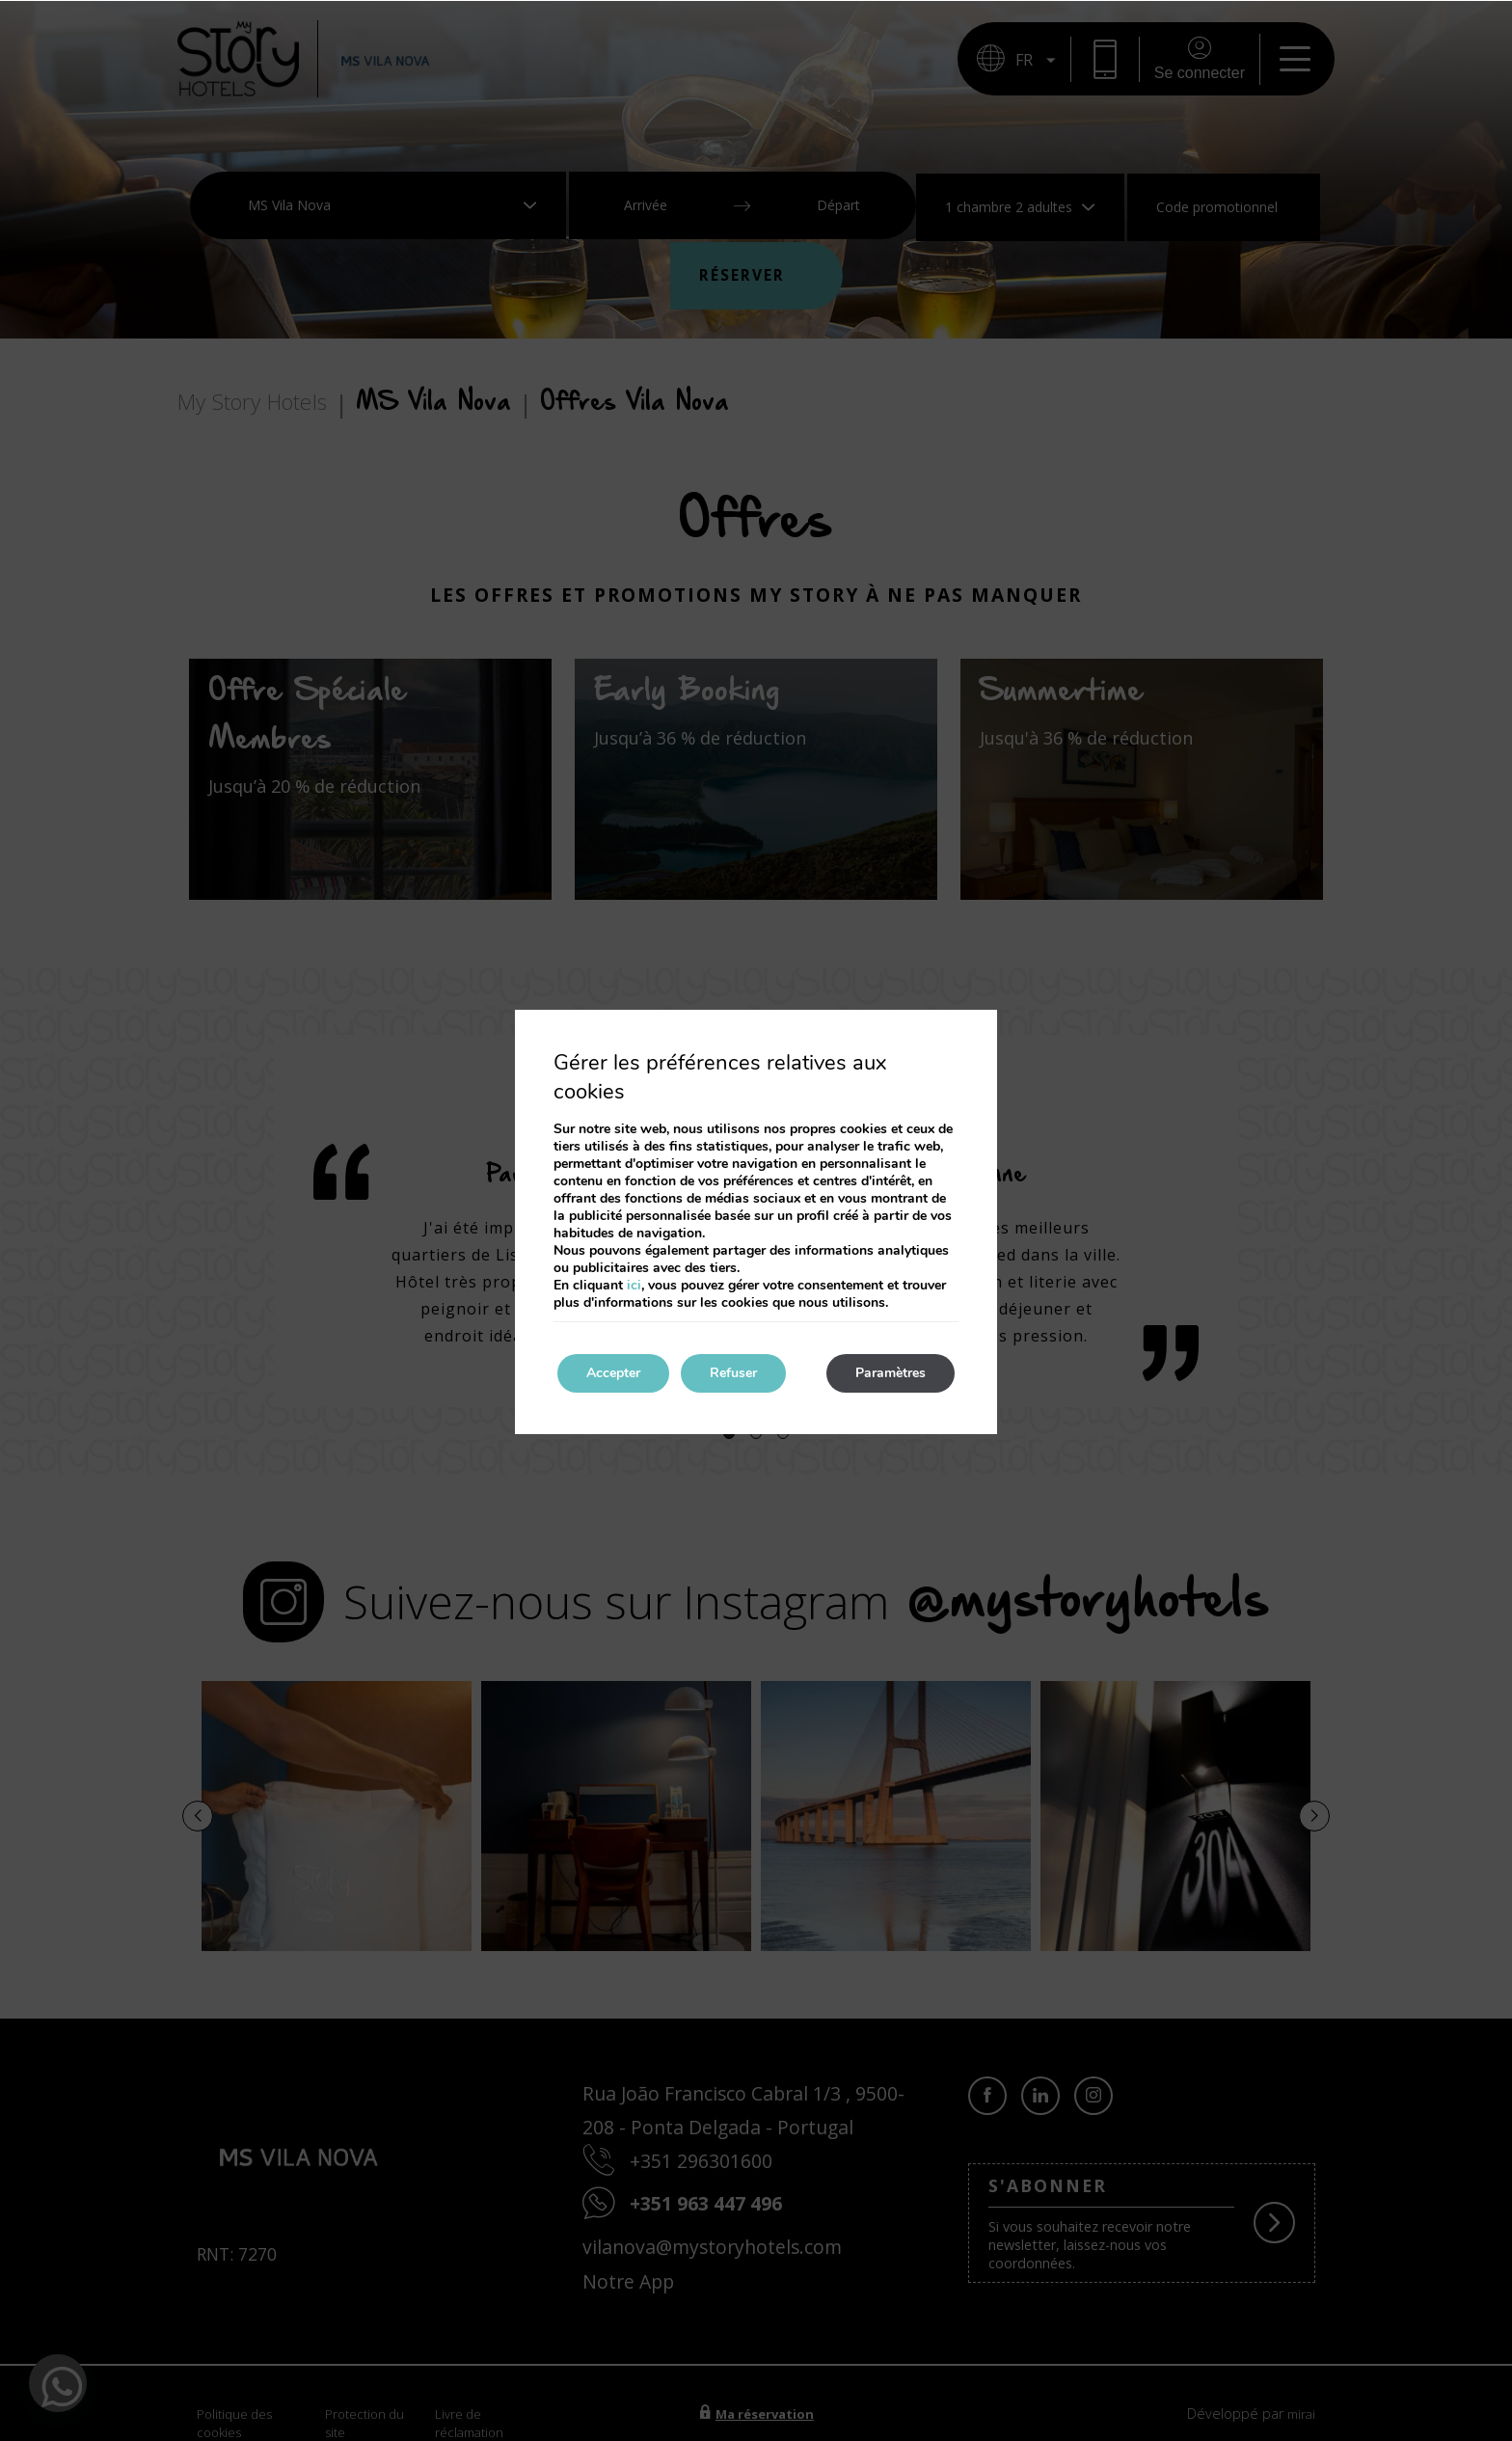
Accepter (613, 1373)
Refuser (733, 1373)
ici (634, 1285)
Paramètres (890, 1373)
